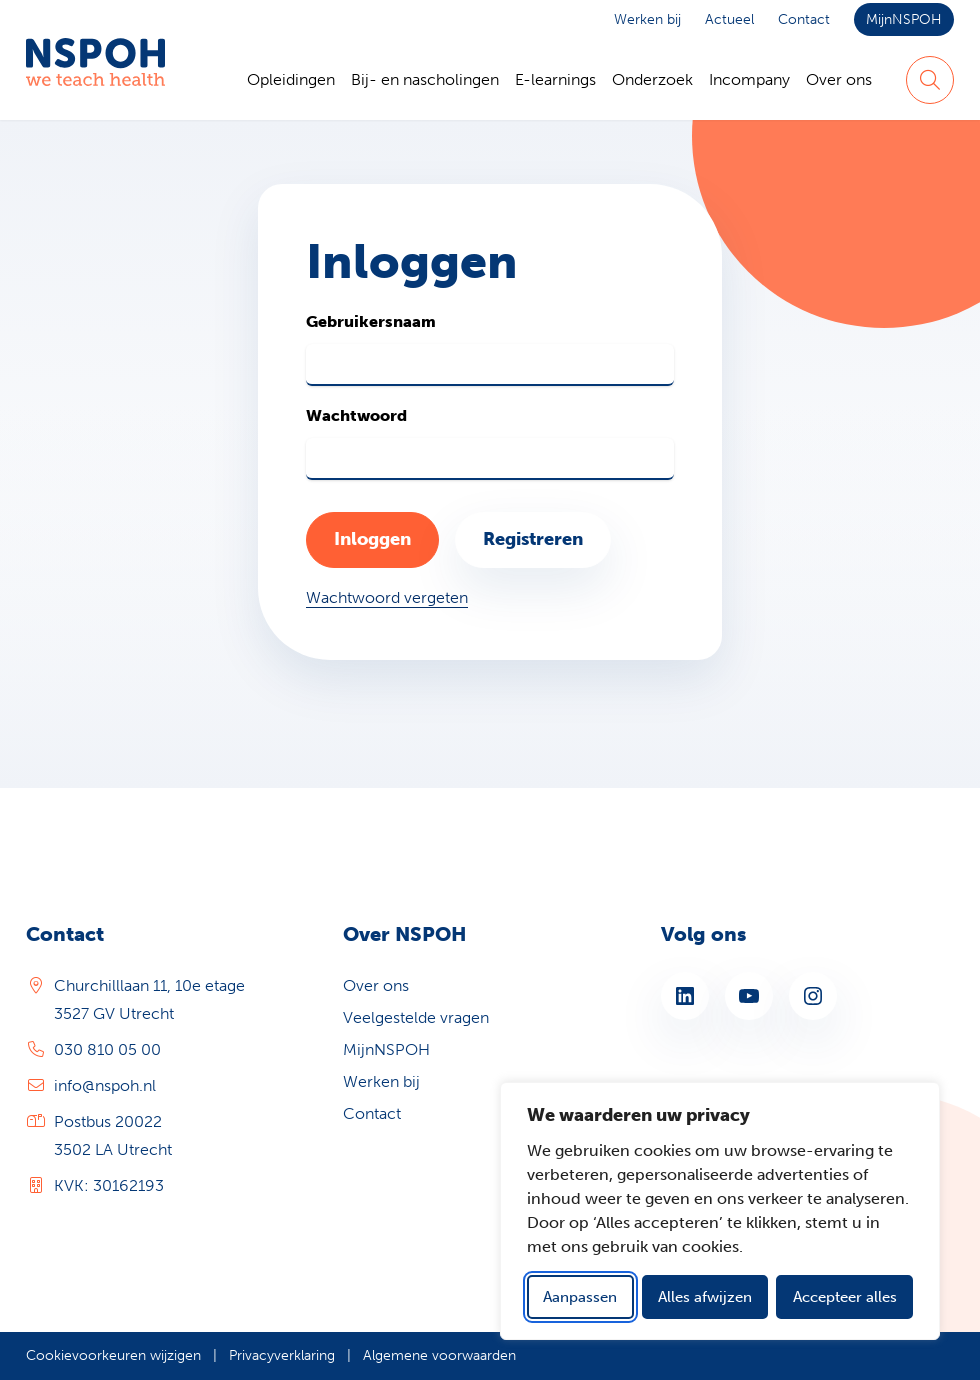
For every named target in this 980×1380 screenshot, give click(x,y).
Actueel (729, 19)
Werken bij (647, 19)
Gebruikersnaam (371, 321)
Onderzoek (652, 79)
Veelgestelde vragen (416, 1017)
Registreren (533, 539)
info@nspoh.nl (105, 1085)
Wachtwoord (356, 415)
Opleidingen (291, 79)
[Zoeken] (930, 80)
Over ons (839, 79)
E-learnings (555, 79)
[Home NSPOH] (95, 80)
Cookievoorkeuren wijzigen (113, 1355)
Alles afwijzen (705, 1297)
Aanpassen (580, 1297)
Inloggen (372, 539)
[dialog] (720, 1211)
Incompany (749, 79)
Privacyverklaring (282, 1355)
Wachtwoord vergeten (387, 597)
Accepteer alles (845, 1297)
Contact (804, 19)
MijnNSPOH (904, 19)
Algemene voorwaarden (439, 1355)
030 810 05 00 (107, 1049)
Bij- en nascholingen (425, 79)
